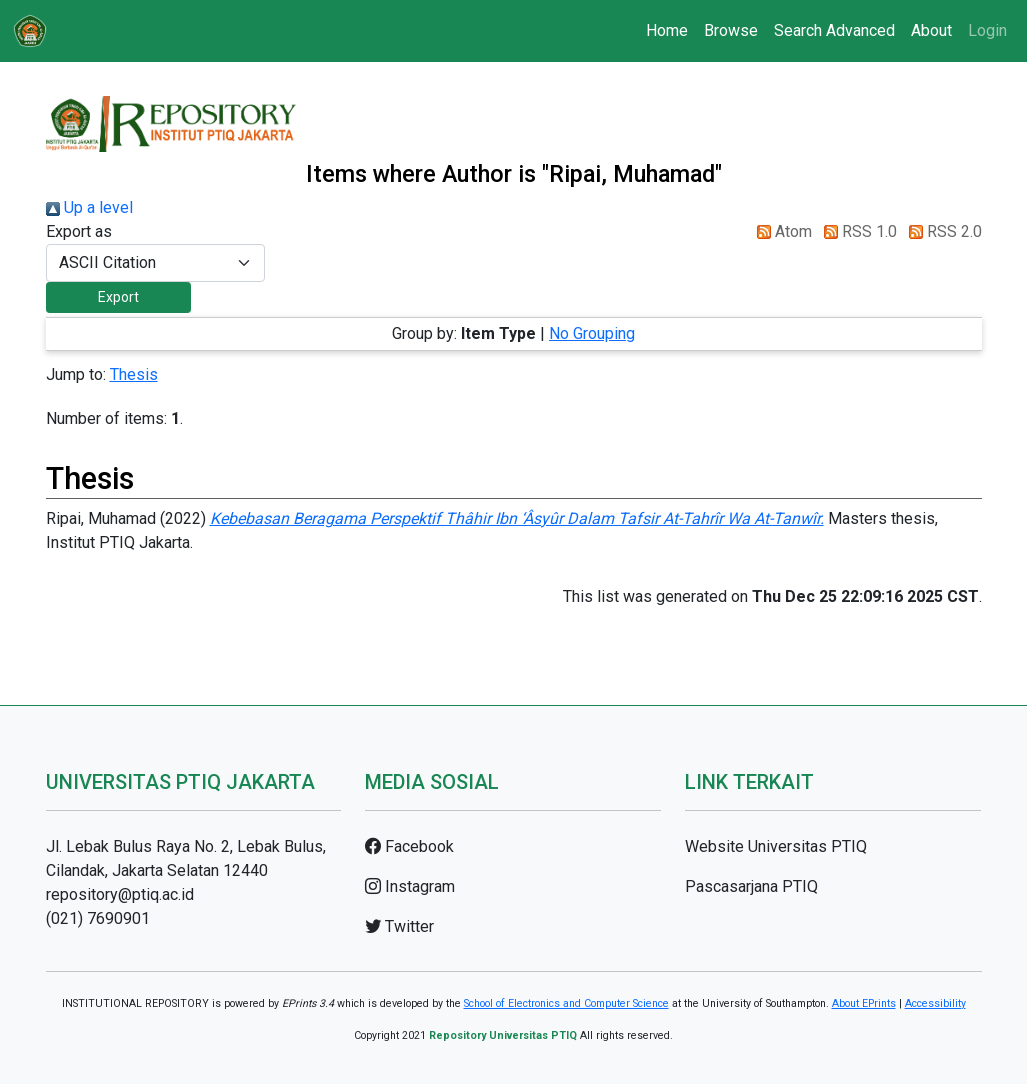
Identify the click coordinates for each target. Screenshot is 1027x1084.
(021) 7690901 (98, 918)
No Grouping (592, 333)
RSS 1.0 (856, 231)
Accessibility (935, 1003)
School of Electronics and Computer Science (566, 1003)
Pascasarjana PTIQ (751, 886)
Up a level (89, 207)
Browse (731, 30)
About (931, 30)
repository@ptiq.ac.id (120, 894)
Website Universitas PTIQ (776, 846)
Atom (780, 231)
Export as (79, 231)
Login (987, 30)
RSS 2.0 (941, 231)
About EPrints (864, 1003)
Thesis (134, 374)
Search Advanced (834, 30)
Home (667, 30)
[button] (118, 297)
